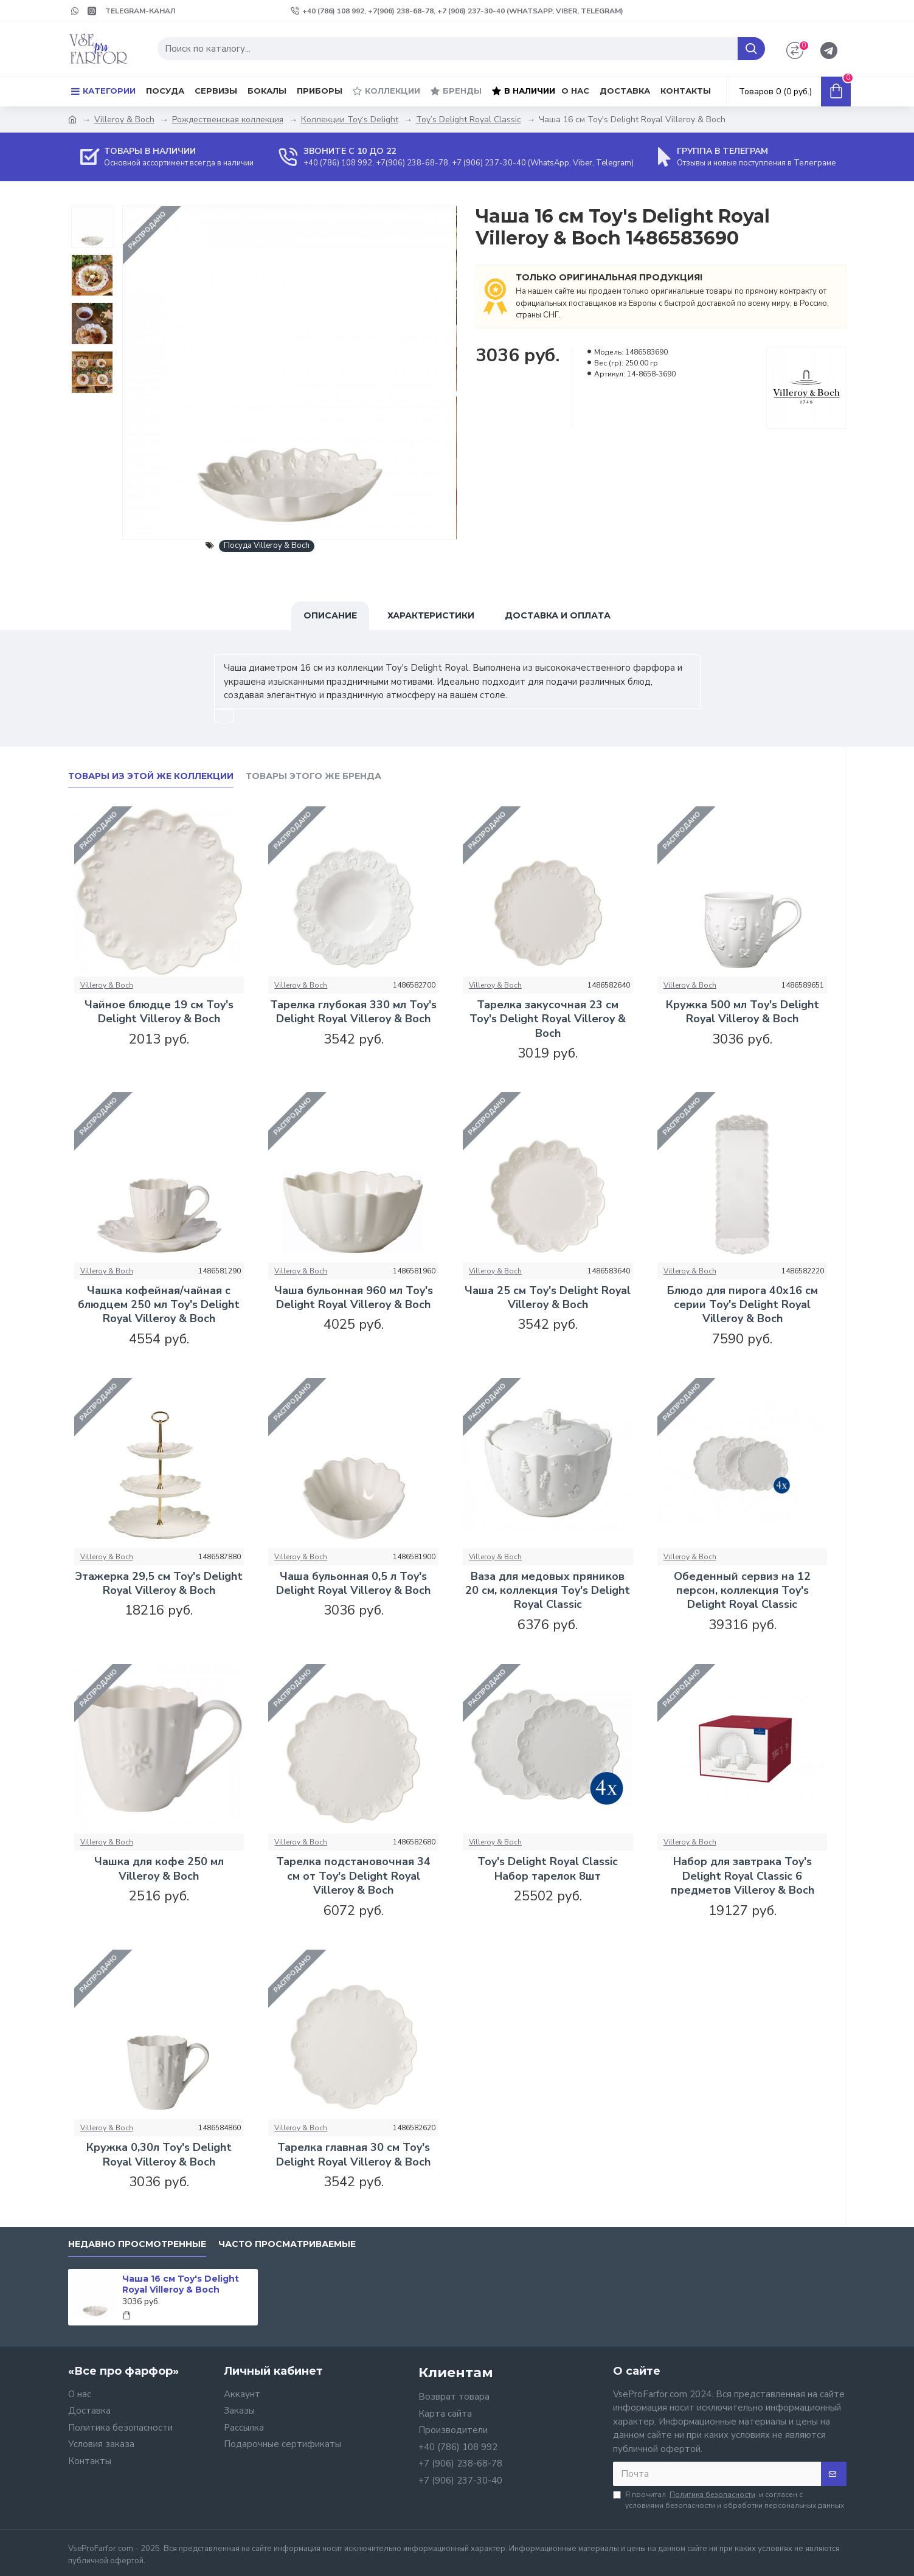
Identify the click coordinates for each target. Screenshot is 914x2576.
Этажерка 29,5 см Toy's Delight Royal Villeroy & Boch (159, 1584)
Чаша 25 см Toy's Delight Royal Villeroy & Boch (548, 1298)
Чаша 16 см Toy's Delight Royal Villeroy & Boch (180, 2284)
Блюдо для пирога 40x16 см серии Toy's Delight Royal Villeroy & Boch (742, 1305)
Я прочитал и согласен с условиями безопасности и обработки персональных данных (728, 2499)
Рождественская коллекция (227, 119)
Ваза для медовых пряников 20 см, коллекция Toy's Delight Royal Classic (547, 1591)
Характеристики (430, 615)
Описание (330, 615)
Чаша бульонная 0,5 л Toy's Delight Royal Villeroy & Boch (353, 1584)
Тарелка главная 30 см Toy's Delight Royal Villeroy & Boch (353, 2155)
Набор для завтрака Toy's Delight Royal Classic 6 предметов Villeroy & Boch (742, 1876)
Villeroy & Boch (124, 119)
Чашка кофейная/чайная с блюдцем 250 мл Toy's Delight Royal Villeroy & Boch (159, 1305)
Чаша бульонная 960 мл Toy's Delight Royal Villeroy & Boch (353, 1298)
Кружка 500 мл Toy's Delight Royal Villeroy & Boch (742, 1012)
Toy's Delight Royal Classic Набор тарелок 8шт (547, 1869)
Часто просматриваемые (287, 2244)
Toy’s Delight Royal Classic (468, 119)
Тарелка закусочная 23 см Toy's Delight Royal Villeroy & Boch (547, 1019)
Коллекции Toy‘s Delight (349, 119)
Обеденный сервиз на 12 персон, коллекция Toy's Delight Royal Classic (742, 1591)
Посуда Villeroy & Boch (267, 545)
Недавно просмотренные (137, 2244)
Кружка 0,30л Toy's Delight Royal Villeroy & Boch (159, 2155)
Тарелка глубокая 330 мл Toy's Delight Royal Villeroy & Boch (353, 1012)
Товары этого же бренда (313, 776)
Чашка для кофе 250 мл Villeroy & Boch (159, 1869)
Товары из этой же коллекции (151, 776)
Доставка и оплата (558, 615)
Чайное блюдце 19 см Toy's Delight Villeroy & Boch (159, 1012)
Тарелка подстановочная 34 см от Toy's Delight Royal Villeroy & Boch (353, 1876)
